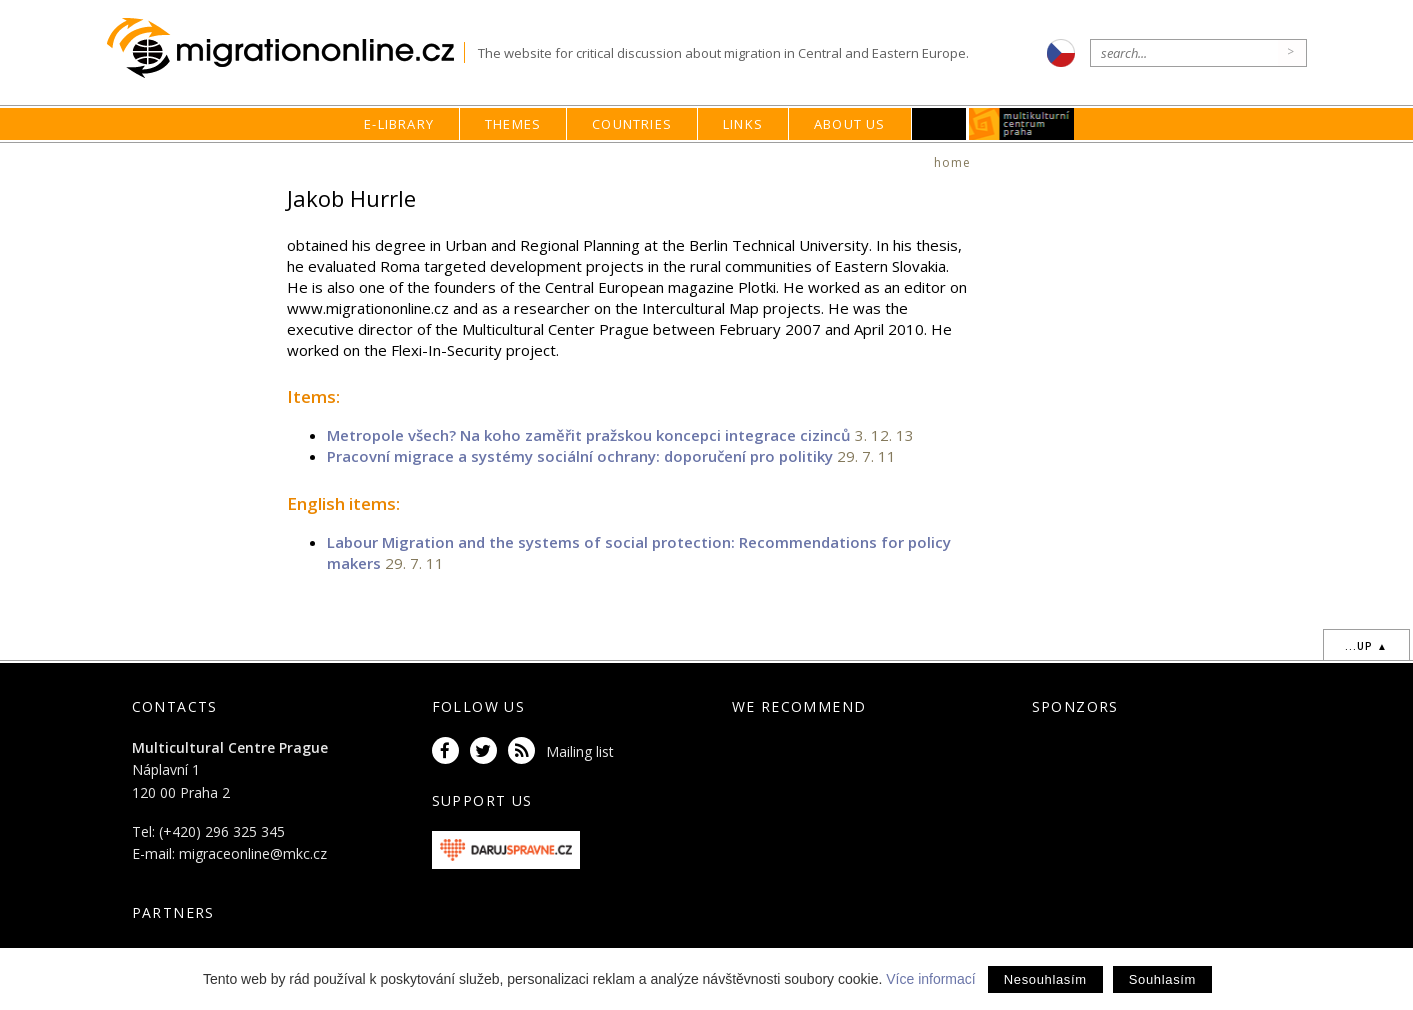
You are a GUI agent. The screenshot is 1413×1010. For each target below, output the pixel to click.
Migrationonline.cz (285, 48)
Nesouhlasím (1045, 979)
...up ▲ (1366, 646)
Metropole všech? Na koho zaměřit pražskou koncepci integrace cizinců (589, 435)
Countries (632, 124)
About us (850, 124)
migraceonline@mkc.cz (253, 853)
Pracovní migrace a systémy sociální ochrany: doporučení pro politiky (580, 456)
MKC (1021, 124)
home (953, 162)
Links (743, 124)
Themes (513, 124)
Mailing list (580, 751)
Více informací (930, 979)
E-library (399, 124)
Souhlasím (1162, 979)
